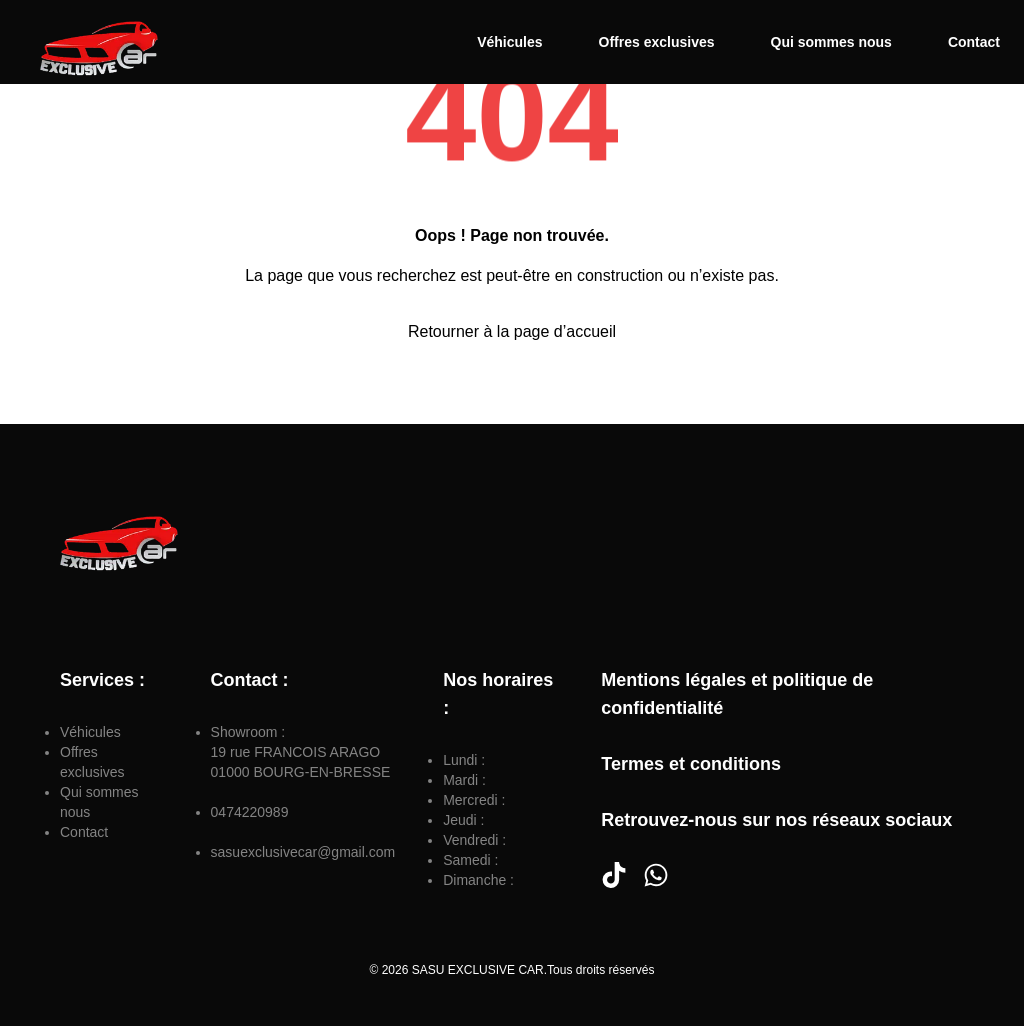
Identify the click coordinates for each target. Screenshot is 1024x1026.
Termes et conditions (691, 764)
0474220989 (250, 812)
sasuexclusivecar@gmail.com (303, 852)
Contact (974, 42)
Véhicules (509, 42)
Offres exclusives (657, 42)
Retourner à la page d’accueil (512, 331)
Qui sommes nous (831, 42)
